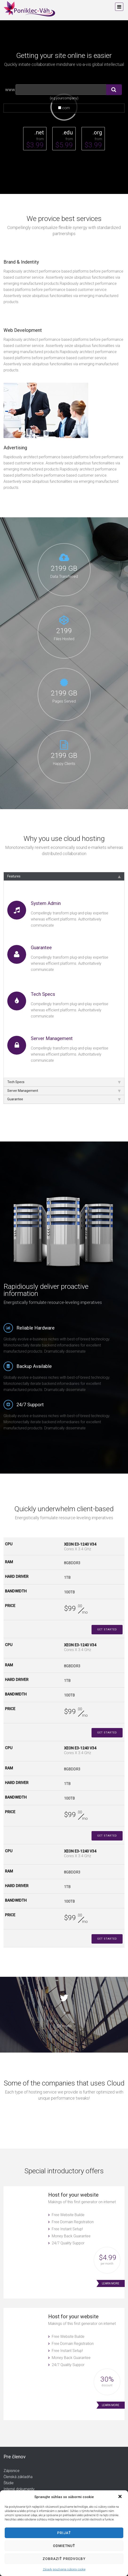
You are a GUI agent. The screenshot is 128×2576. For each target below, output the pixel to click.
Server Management (52, 1038)
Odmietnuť (64, 2546)
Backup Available (34, 1366)
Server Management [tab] (64, 1091)
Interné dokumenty (19, 2489)
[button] (120, 2497)
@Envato (64, 2026)
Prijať (64, 2533)
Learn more (110, 2283)
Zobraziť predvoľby (64, 2559)
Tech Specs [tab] (64, 1082)
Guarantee (41, 947)
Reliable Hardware (35, 1328)
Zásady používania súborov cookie (64, 2569)
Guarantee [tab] (64, 1099)
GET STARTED (107, 1629)
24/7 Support (30, 1404)
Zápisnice (12, 2470)
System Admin (46, 903)
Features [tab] (64, 876)
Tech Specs (43, 994)
